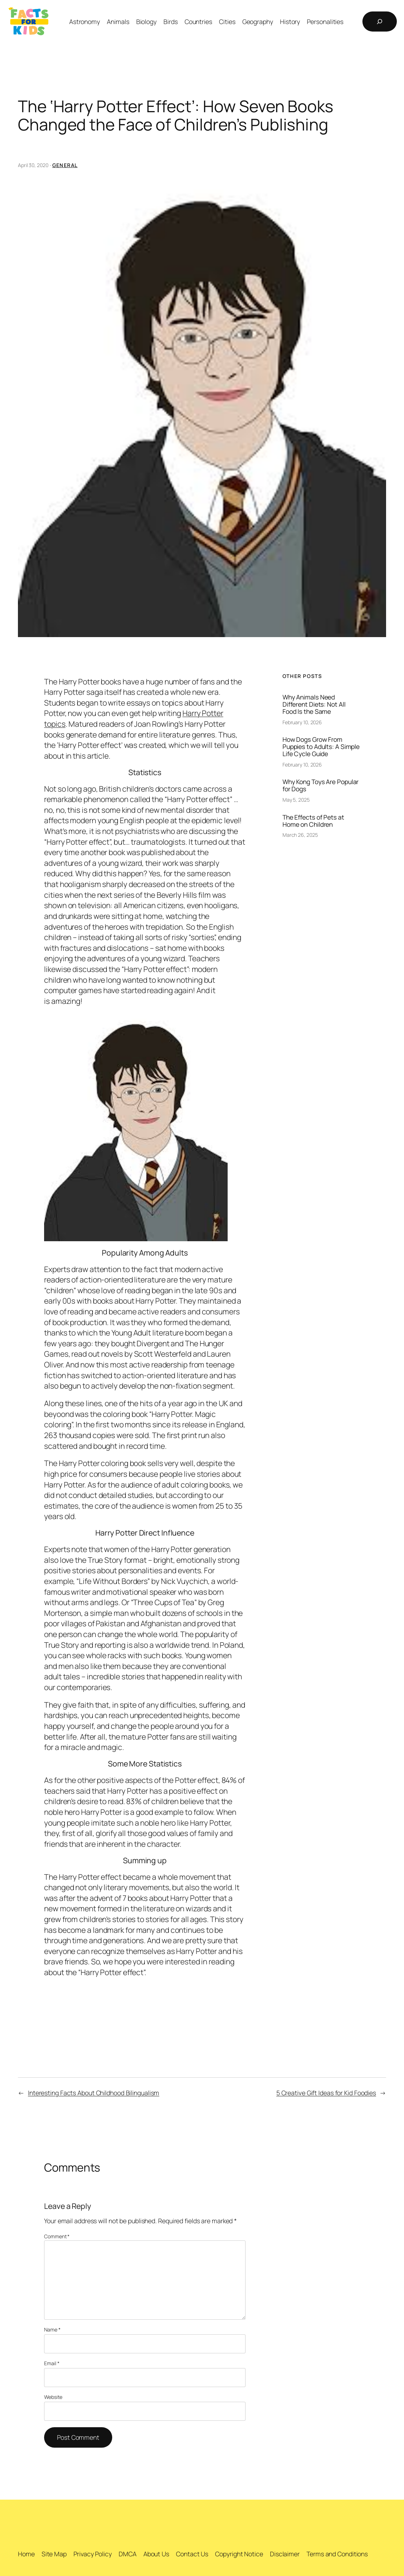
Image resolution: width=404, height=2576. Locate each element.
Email (51, 2363)
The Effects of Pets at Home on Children (313, 821)
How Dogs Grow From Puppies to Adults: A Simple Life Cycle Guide (321, 746)
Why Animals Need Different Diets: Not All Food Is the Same (314, 704)
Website (53, 2397)
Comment (57, 2236)
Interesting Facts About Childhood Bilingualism (93, 2092)
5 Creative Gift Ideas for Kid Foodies (326, 2092)
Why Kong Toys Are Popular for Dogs (320, 785)
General (65, 165)
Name (52, 2329)
